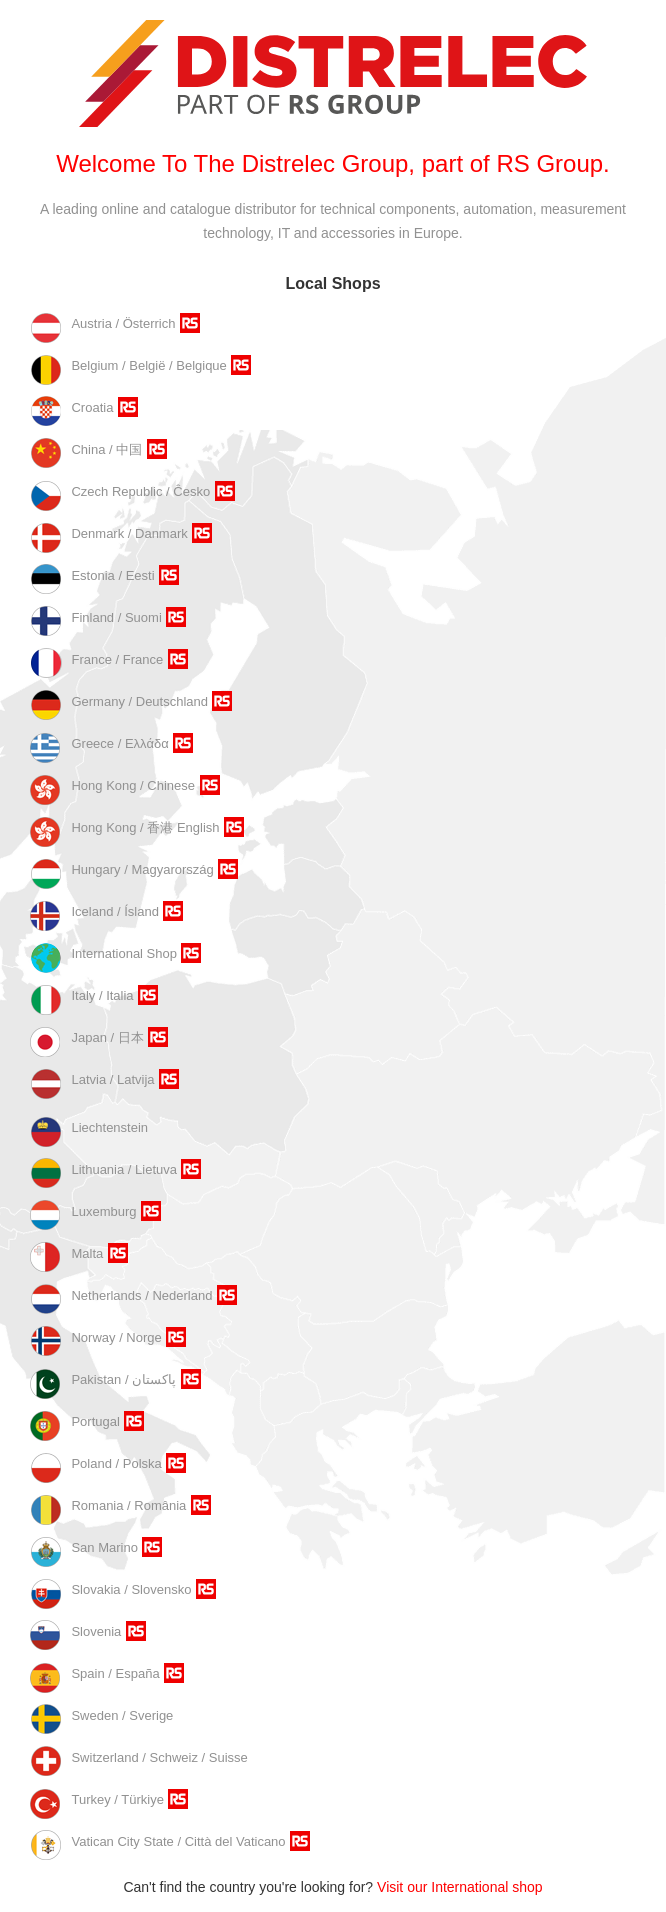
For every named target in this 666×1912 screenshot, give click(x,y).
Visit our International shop (460, 1887)
